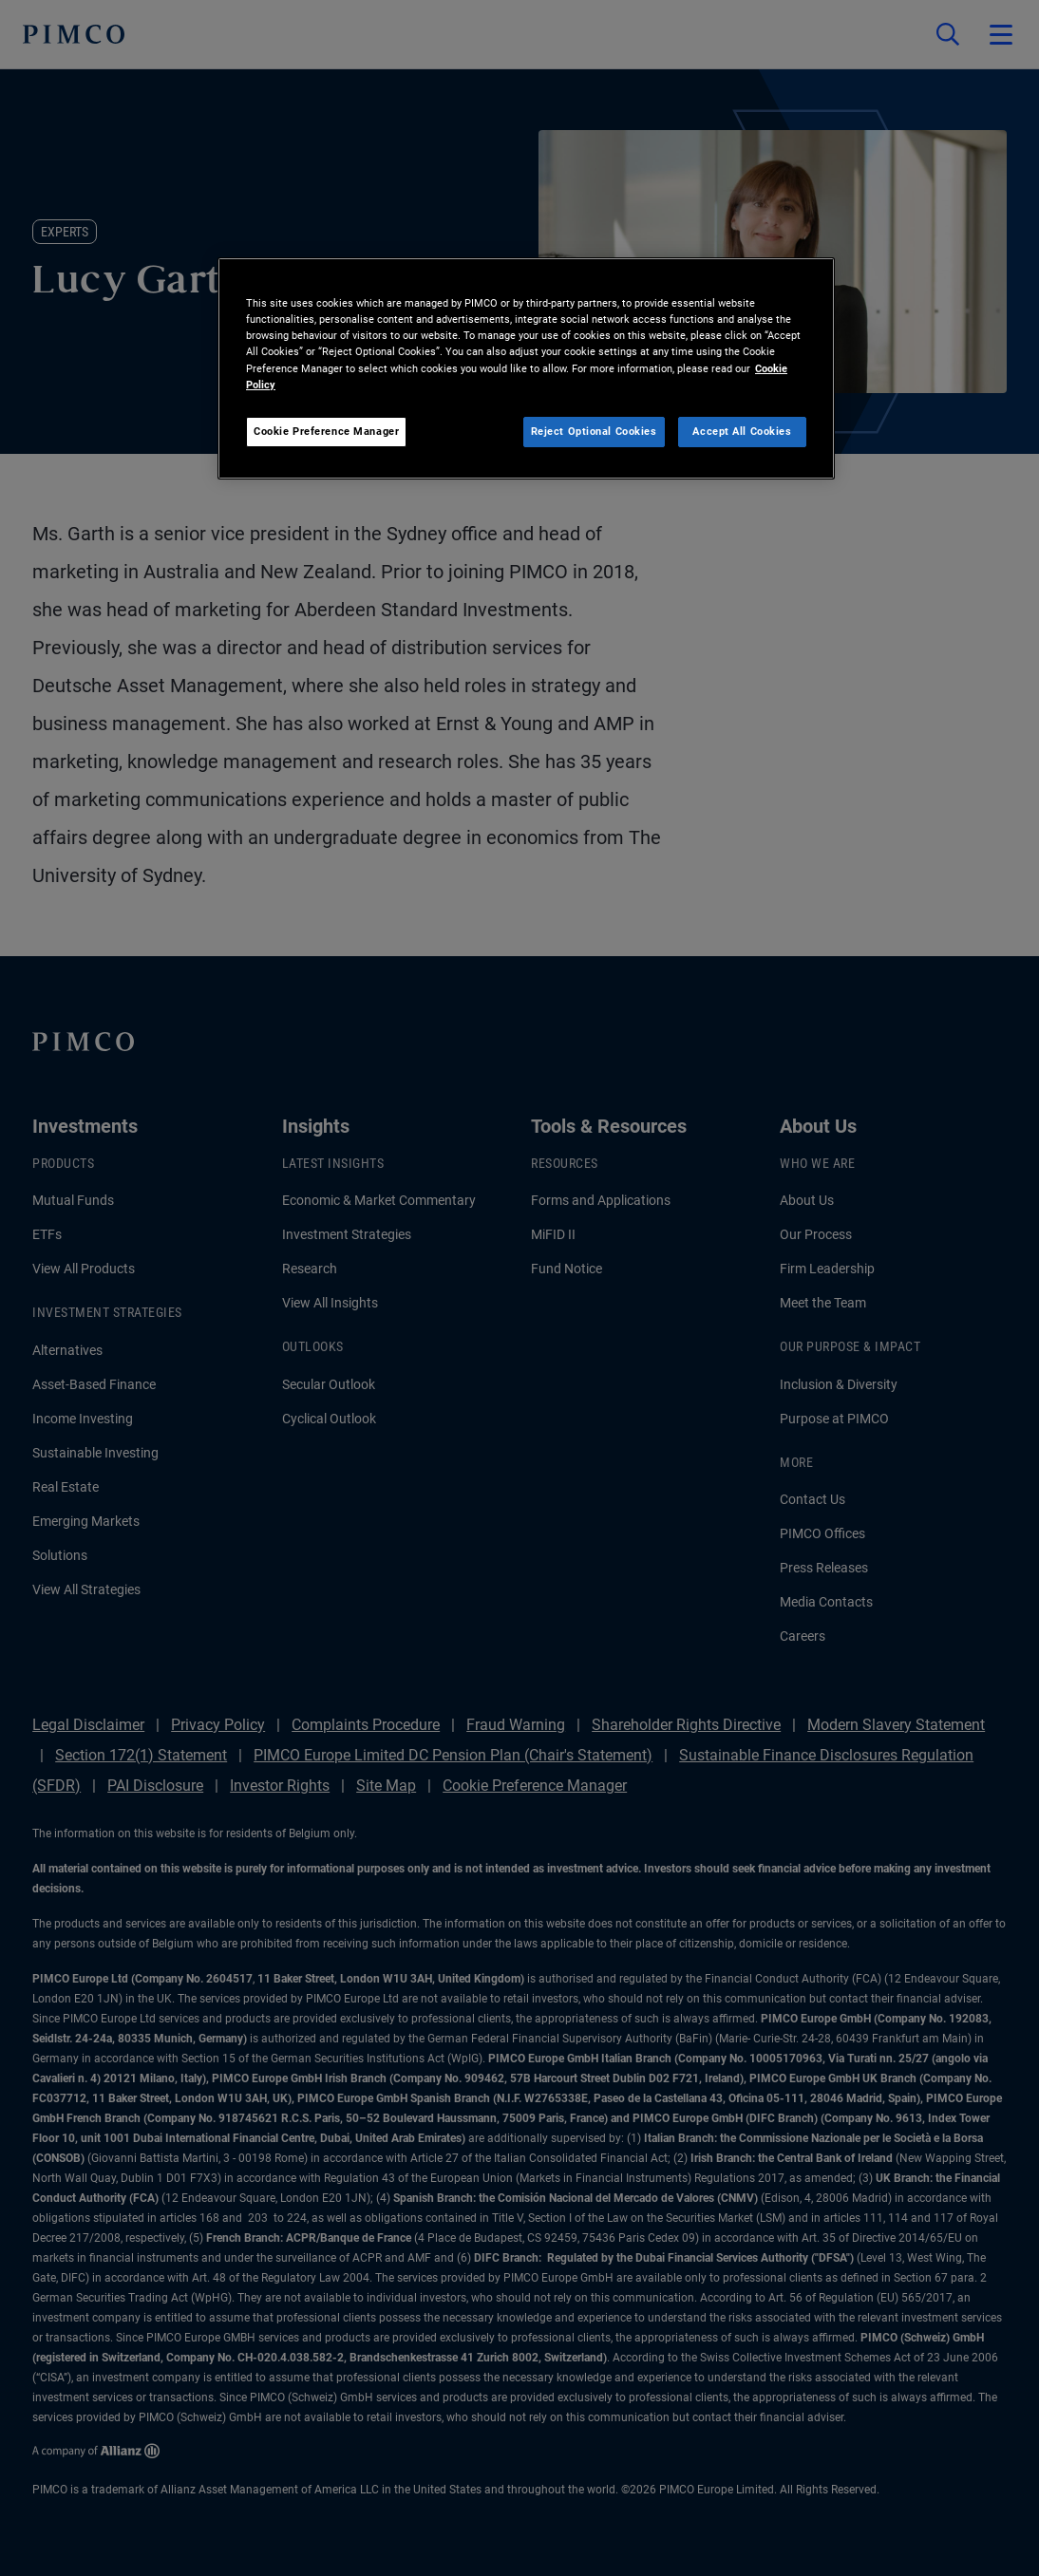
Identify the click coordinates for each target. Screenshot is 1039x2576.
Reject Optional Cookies (594, 431)
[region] (526, 368)
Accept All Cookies (741, 431)
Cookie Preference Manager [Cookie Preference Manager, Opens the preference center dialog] (326, 431)
